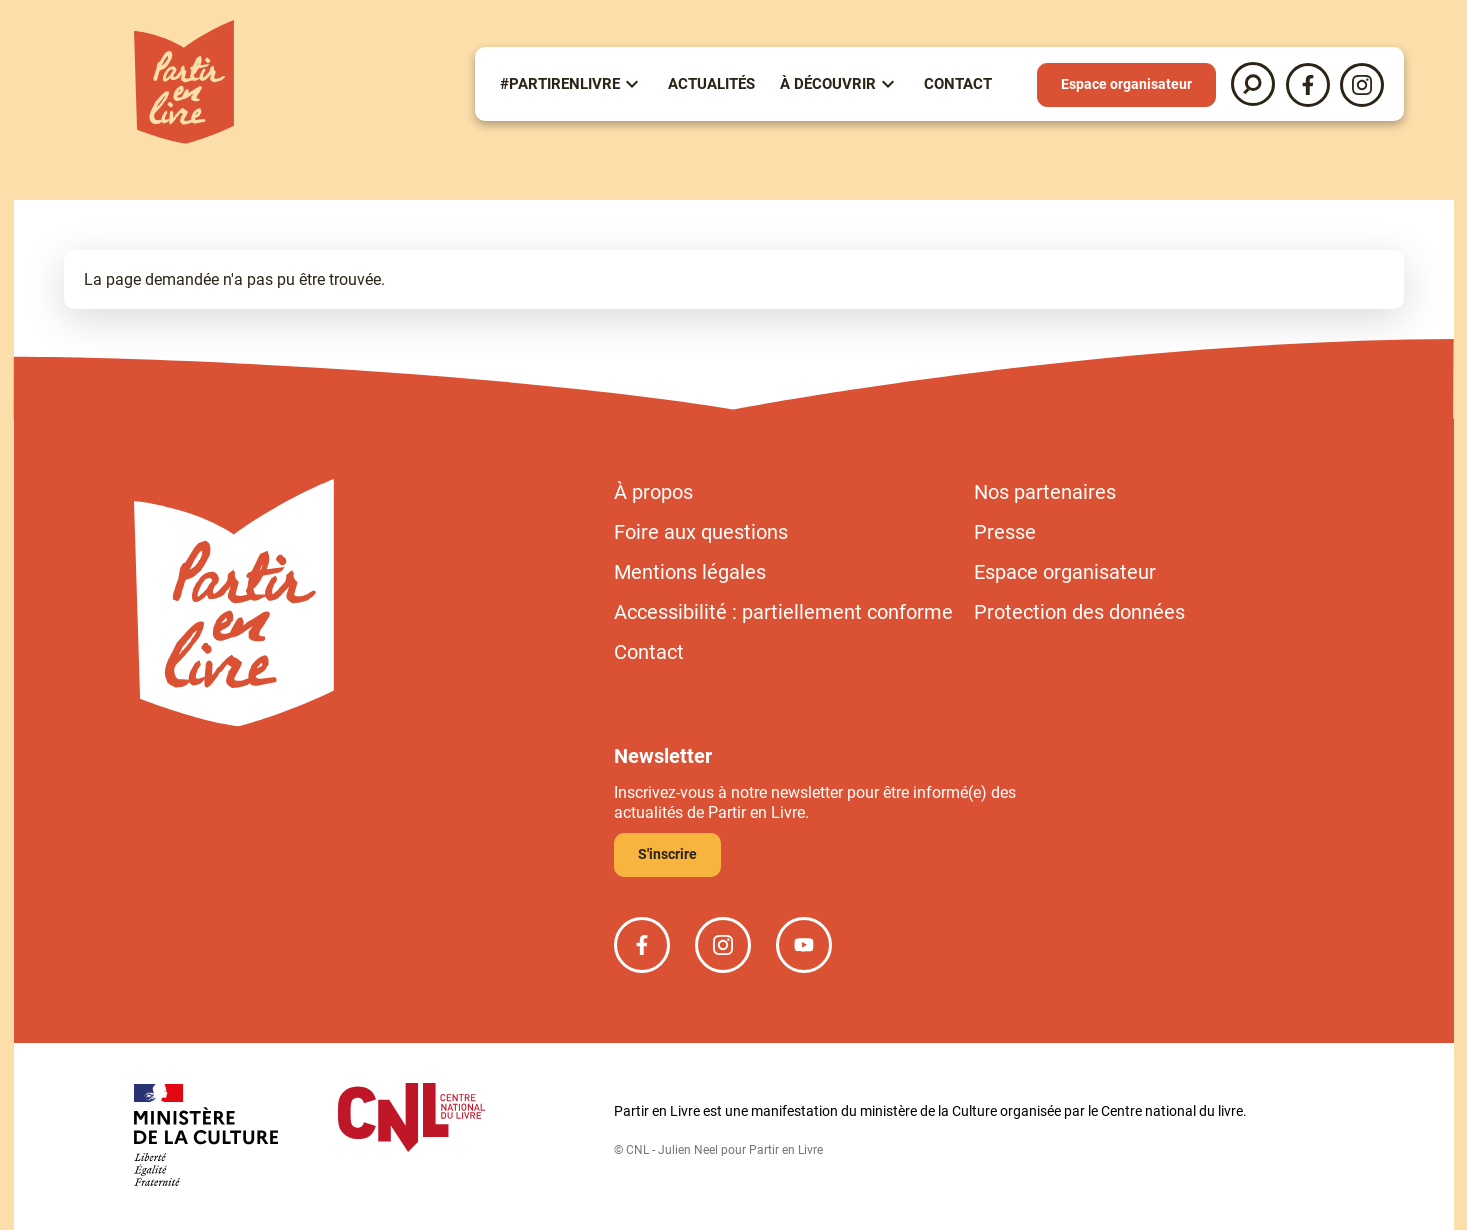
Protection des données (1079, 612)
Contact (958, 84)
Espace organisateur (1126, 84)
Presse (1005, 532)
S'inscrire (667, 854)
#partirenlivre (560, 84)
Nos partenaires (1045, 492)
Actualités (711, 84)
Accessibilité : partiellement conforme (783, 612)
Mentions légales (690, 572)
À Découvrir (828, 84)
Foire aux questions (701, 532)
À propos (653, 492)
